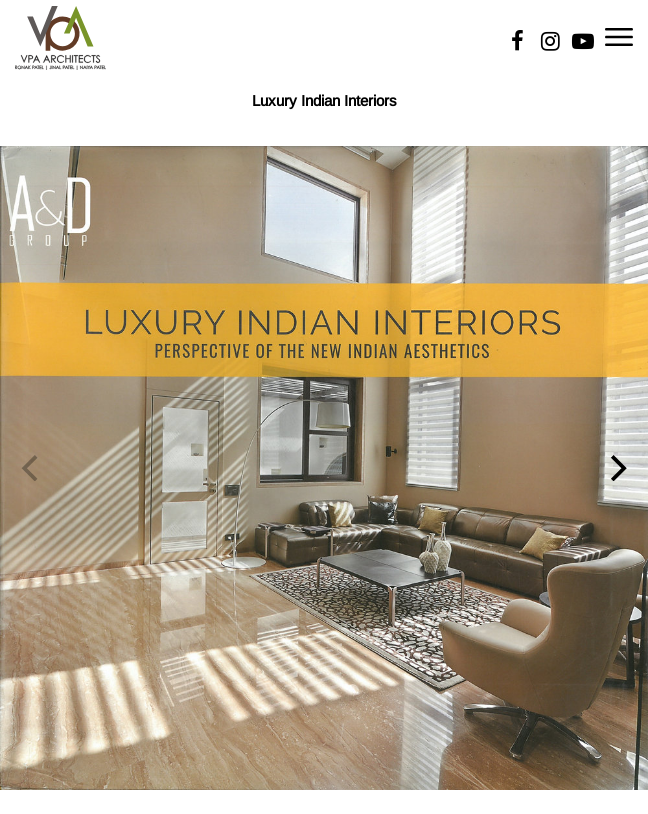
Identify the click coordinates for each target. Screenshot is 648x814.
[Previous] (32, 468)
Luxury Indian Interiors (324, 100)
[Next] (616, 468)
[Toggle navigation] (619, 35)
